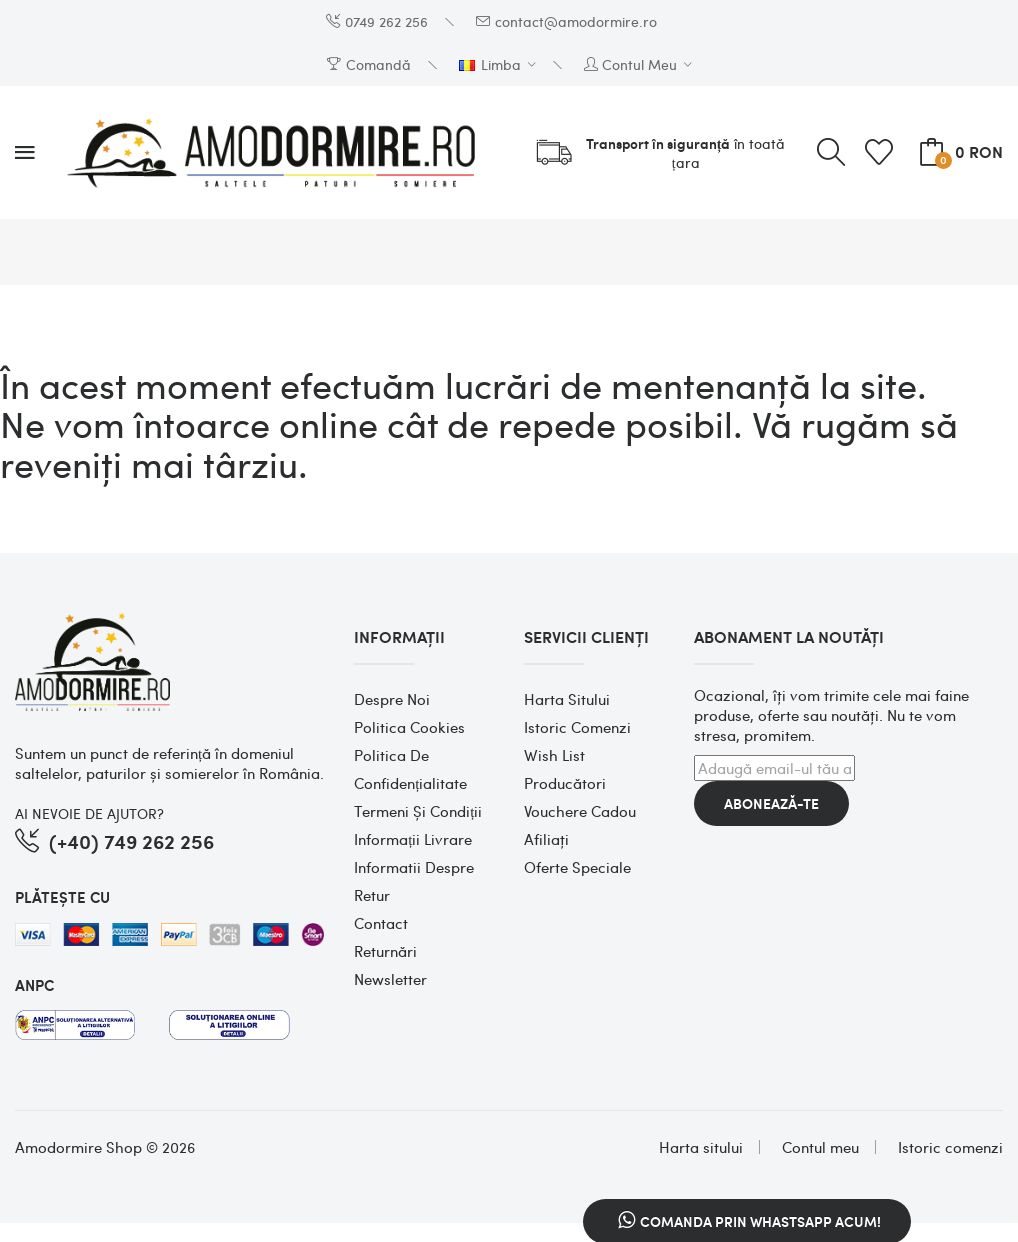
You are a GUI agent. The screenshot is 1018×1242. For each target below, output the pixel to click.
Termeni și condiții (418, 811)
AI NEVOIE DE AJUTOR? (89, 813)
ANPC (34, 985)
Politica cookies (409, 727)
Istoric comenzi (577, 727)
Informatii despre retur (414, 881)
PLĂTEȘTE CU (62, 897)
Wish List (554, 755)
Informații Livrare (413, 839)
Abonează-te (771, 803)
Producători (565, 783)
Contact (381, 923)
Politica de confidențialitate (410, 769)
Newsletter (390, 979)
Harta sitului (567, 699)
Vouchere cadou (580, 811)
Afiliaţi (546, 839)
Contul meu (820, 1147)
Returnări (385, 951)
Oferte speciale (577, 867)
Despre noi (392, 699)
